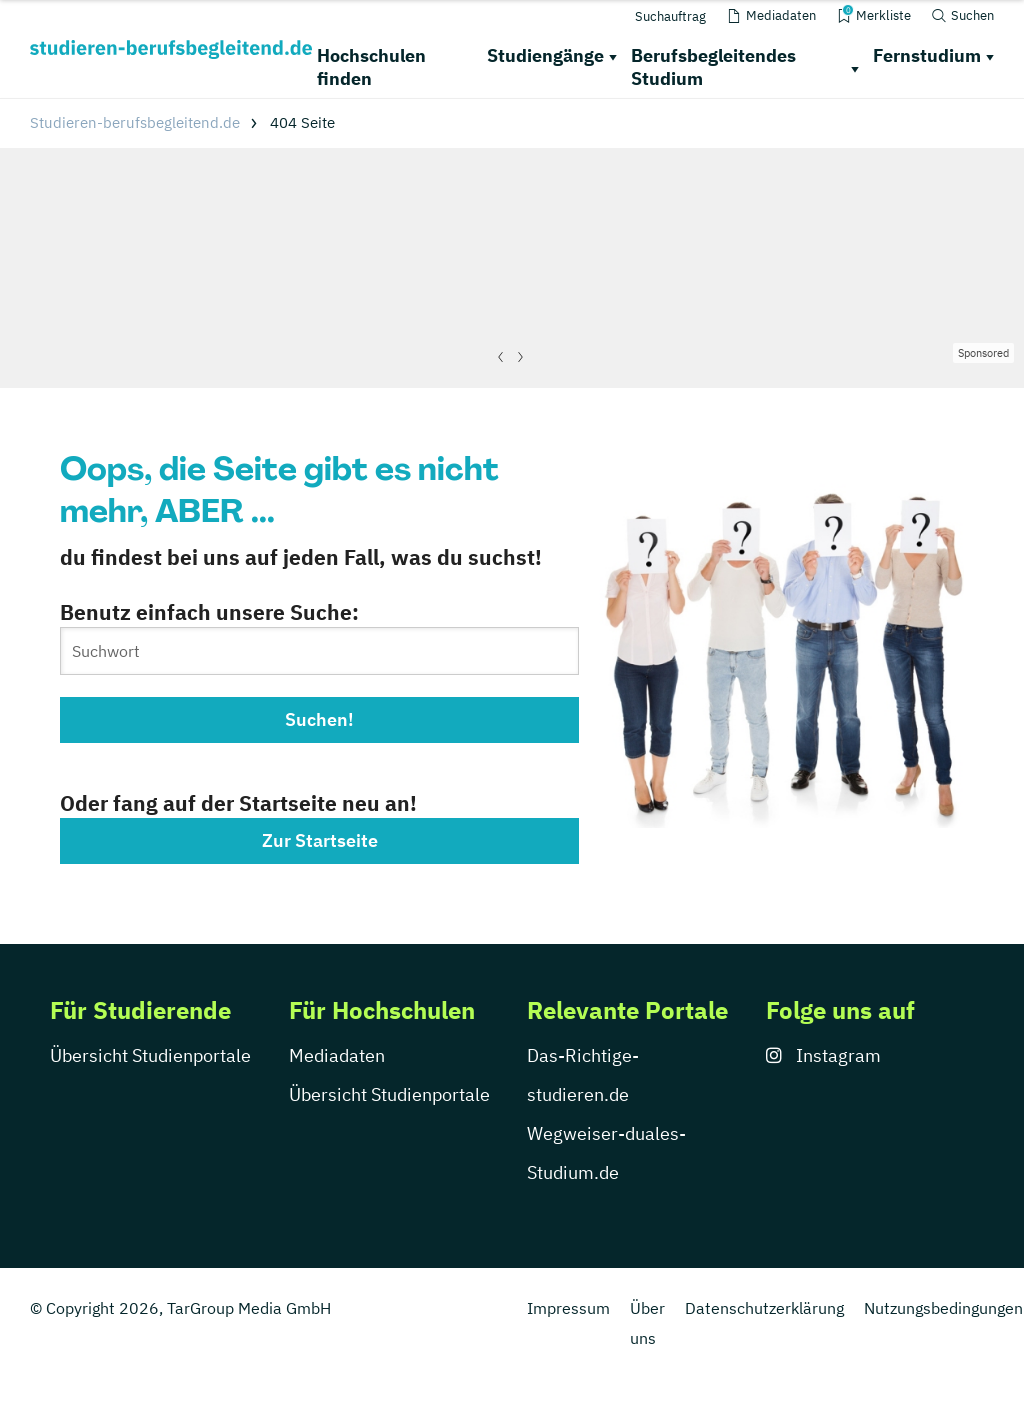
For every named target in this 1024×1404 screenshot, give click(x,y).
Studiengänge (545, 55)
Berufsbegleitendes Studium (713, 67)
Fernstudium (927, 55)
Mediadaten (337, 1055)
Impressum (568, 1308)
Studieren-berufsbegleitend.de (135, 122)
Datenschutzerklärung (764, 1308)
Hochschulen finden (371, 67)
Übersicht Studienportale (150, 1055)
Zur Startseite (320, 840)
